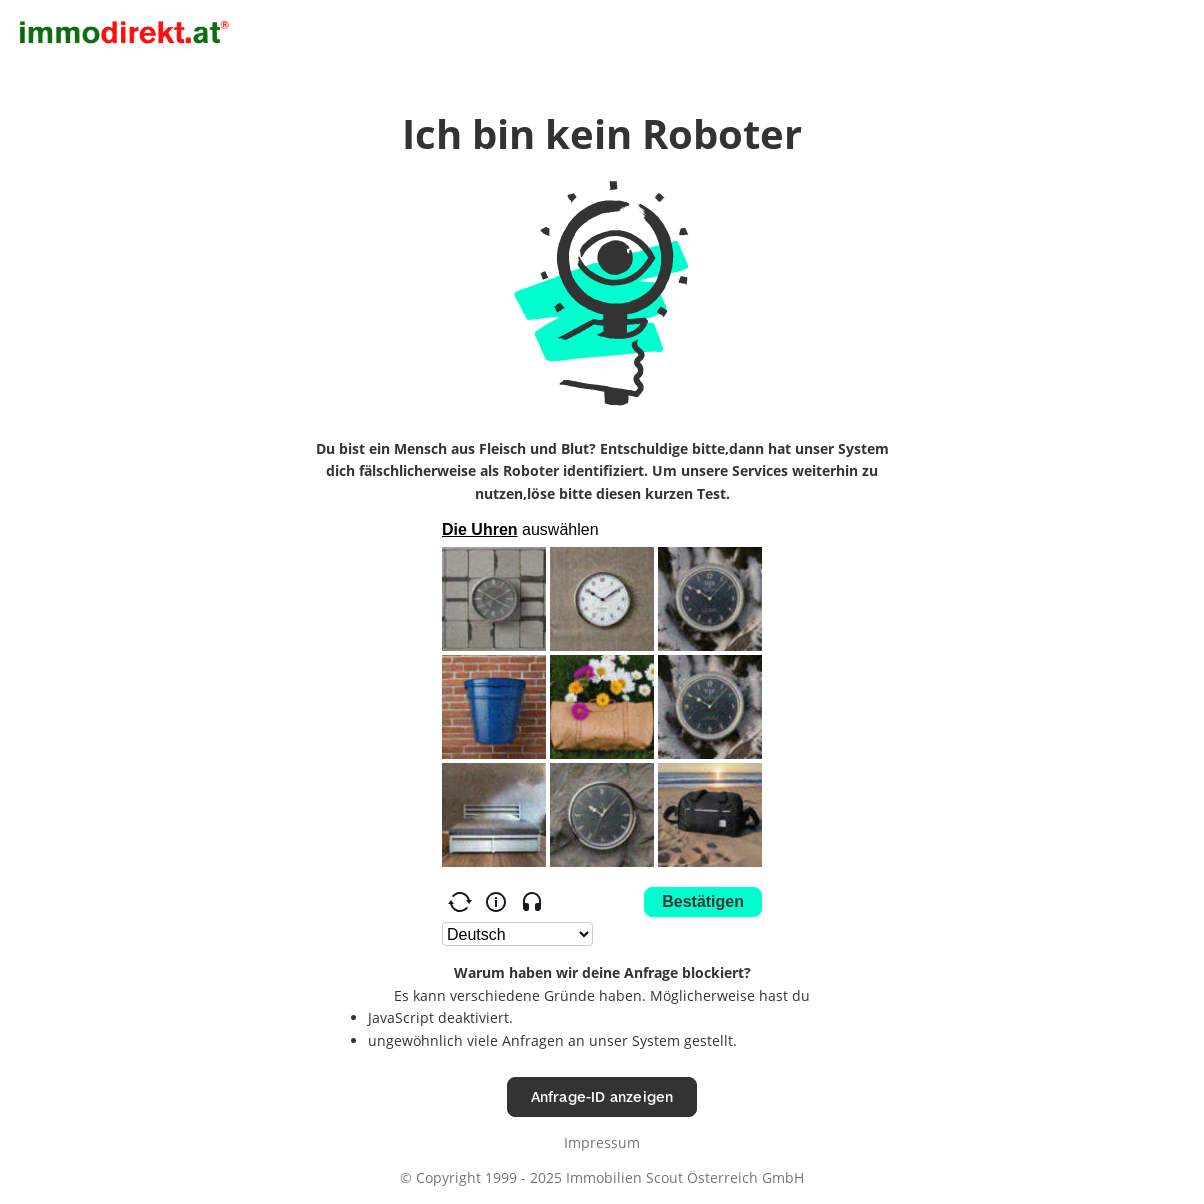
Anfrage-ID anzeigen (602, 1096)
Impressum (602, 1142)
